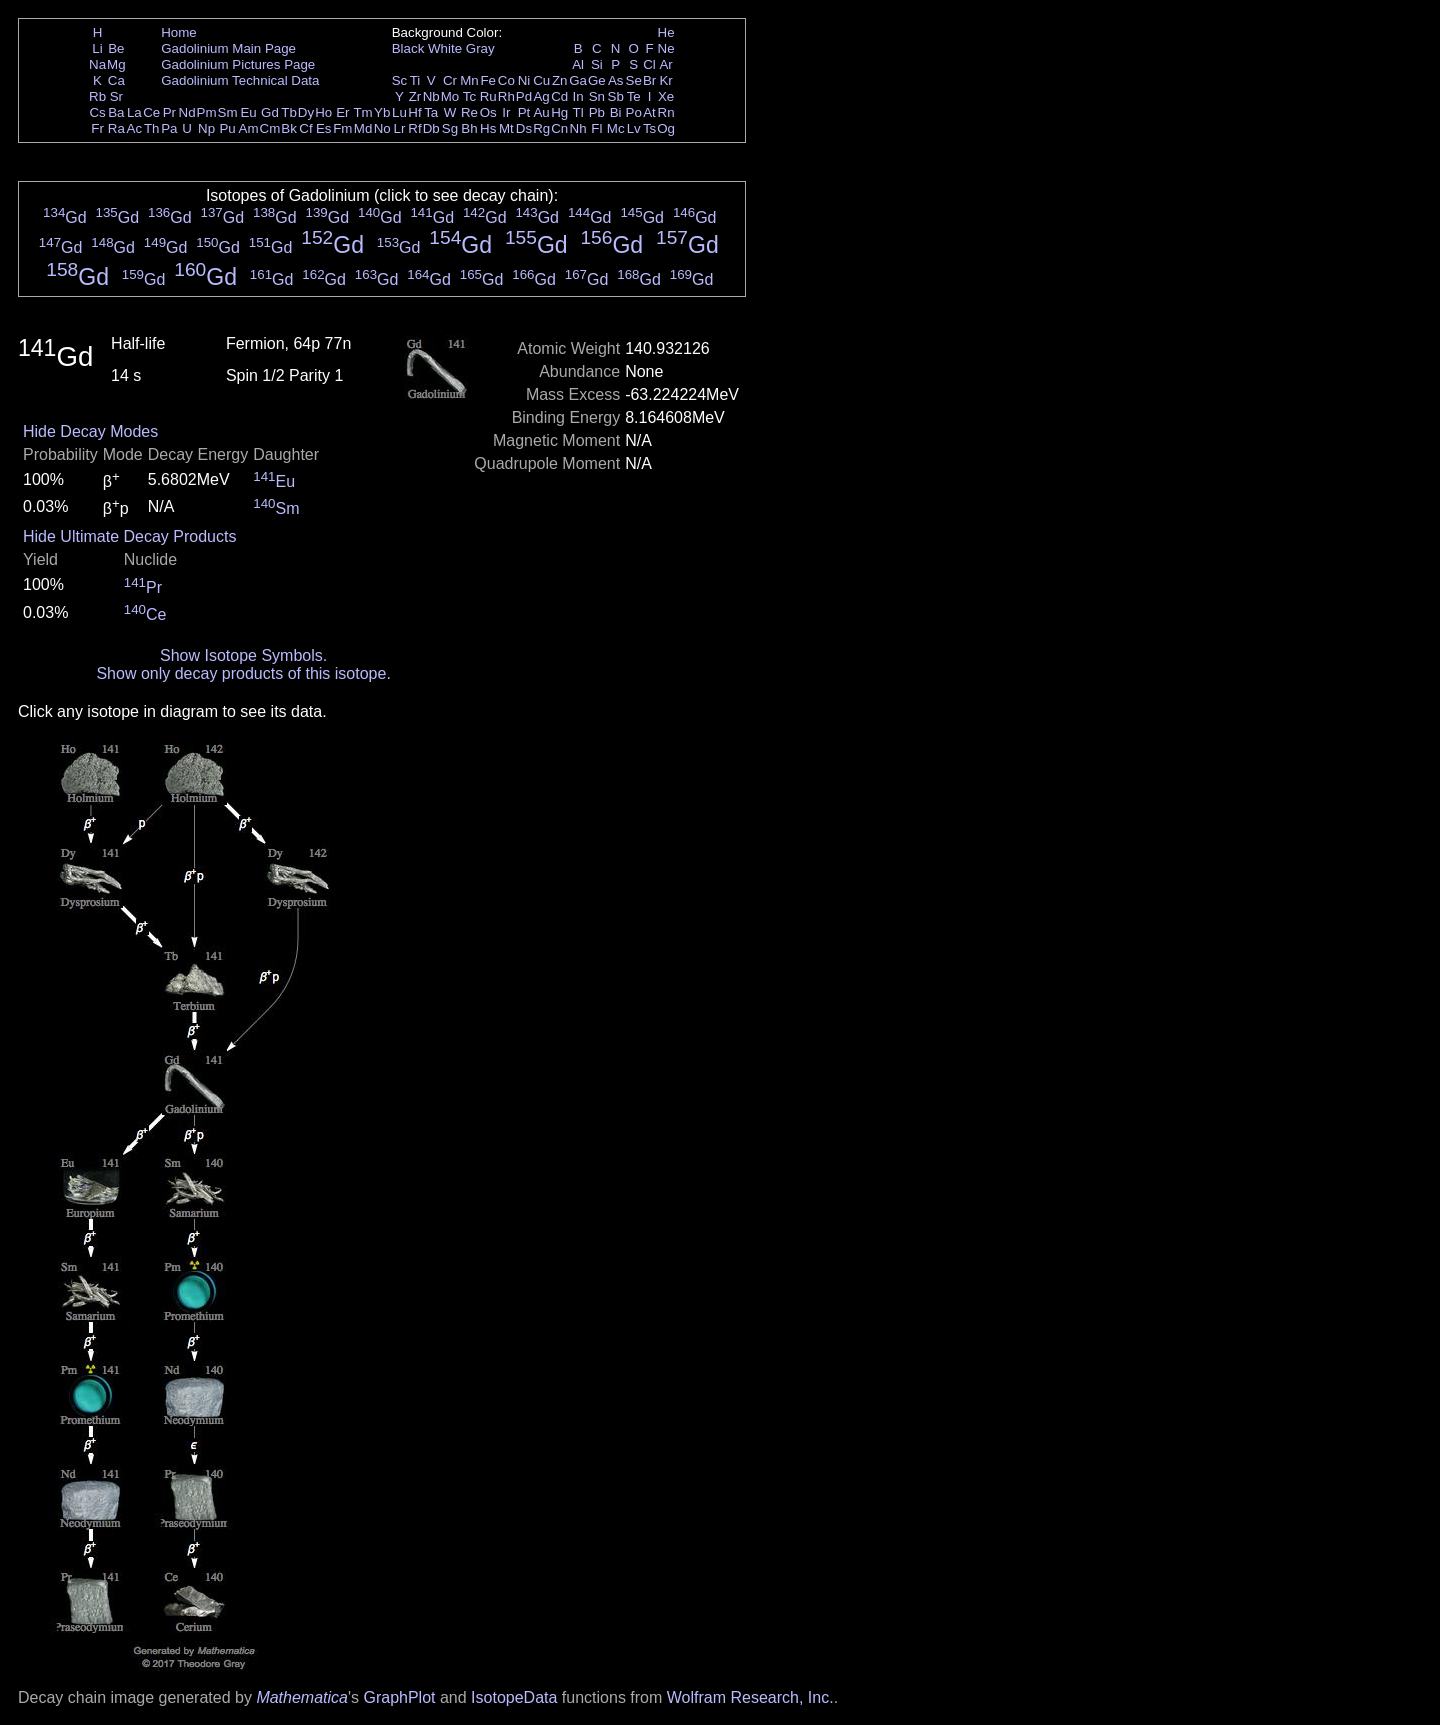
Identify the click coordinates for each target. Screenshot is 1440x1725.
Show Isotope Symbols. (243, 655)
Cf (305, 128)
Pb (597, 112)
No (382, 128)
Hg (559, 112)
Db (431, 128)
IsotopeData (514, 1697)
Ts (649, 128)
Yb (382, 112)
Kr (665, 80)
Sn (597, 96)
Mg (116, 64)
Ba (116, 112)
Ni (524, 80)
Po (634, 112)
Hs (488, 128)
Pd (524, 96)
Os (488, 112)
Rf (414, 128)
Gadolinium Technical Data (240, 80)
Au (541, 112)
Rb (97, 96)
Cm (270, 128)
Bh (469, 128)
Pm (207, 112)
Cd (559, 96)
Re (469, 112)
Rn (666, 112)
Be (116, 48)
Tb (289, 112)
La (134, 112)
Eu (248, 112)
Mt (506, 128)
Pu (227, 128)
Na (97, 64)
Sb (616, 96)
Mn (469, 80)
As (616, 80)
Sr (116, 96)
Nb (431, 96)
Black (408, 48)
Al (578, 64)
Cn (559, 128)
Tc (469, 96)
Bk (289, 128)
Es (324, 128)
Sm (228, 112)
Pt (524, 112)
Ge (597, 80)
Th (152, 128)
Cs (97, 112)
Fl (596, 128)
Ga (578, 80)
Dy (306, 112)
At (649, 112)
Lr (400, 128)
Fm (342, 128)
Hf (414, 112)
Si (597, 64)
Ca (116, 80)
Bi (616, 112)
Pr (169, 112)
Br (649, 80)
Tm (362, 112)
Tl (578, 112)
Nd (187, 112)
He (666, 32)
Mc (616, 128)
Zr (415, 96)
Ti (415, 80)
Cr (450, 80)
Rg (541, 128)
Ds (524, 128)
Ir (506, 112)
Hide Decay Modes (90, 431)
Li (97, 48)
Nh (578, 128)
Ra (116, 128)
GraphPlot (399, 1697)
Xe (666, 96)
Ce (151, 112)
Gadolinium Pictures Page (238, 64)
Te (634, 96)
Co (506, 80)
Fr (97, 128)
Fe (488, 80)
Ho (323, 112)
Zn (560, 80)
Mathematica (302, 1697)
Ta (431, 112)
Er (342, 112)
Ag (541, 96)
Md (363, 128)
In (578, 96)
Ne (666, 48)
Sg (450, 128)
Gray (480, 48)
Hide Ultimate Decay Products (129, 536)
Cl (649, 64)
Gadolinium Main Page (228, 48)
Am (249, 128)
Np (206, 128)
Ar (665, 64)
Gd (270, 112)
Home (179, 32)
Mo (450, 96)
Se (634, 80)
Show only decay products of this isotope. (243, 673)
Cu (541, 80)
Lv (634, 128)
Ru (488, 96)
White (445, 48)
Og (666, 128)
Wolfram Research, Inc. (750, 1697)
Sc (400, 80)
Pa (169, 128)
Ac (135, 128)
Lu (399, 112)
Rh (506, 96)
